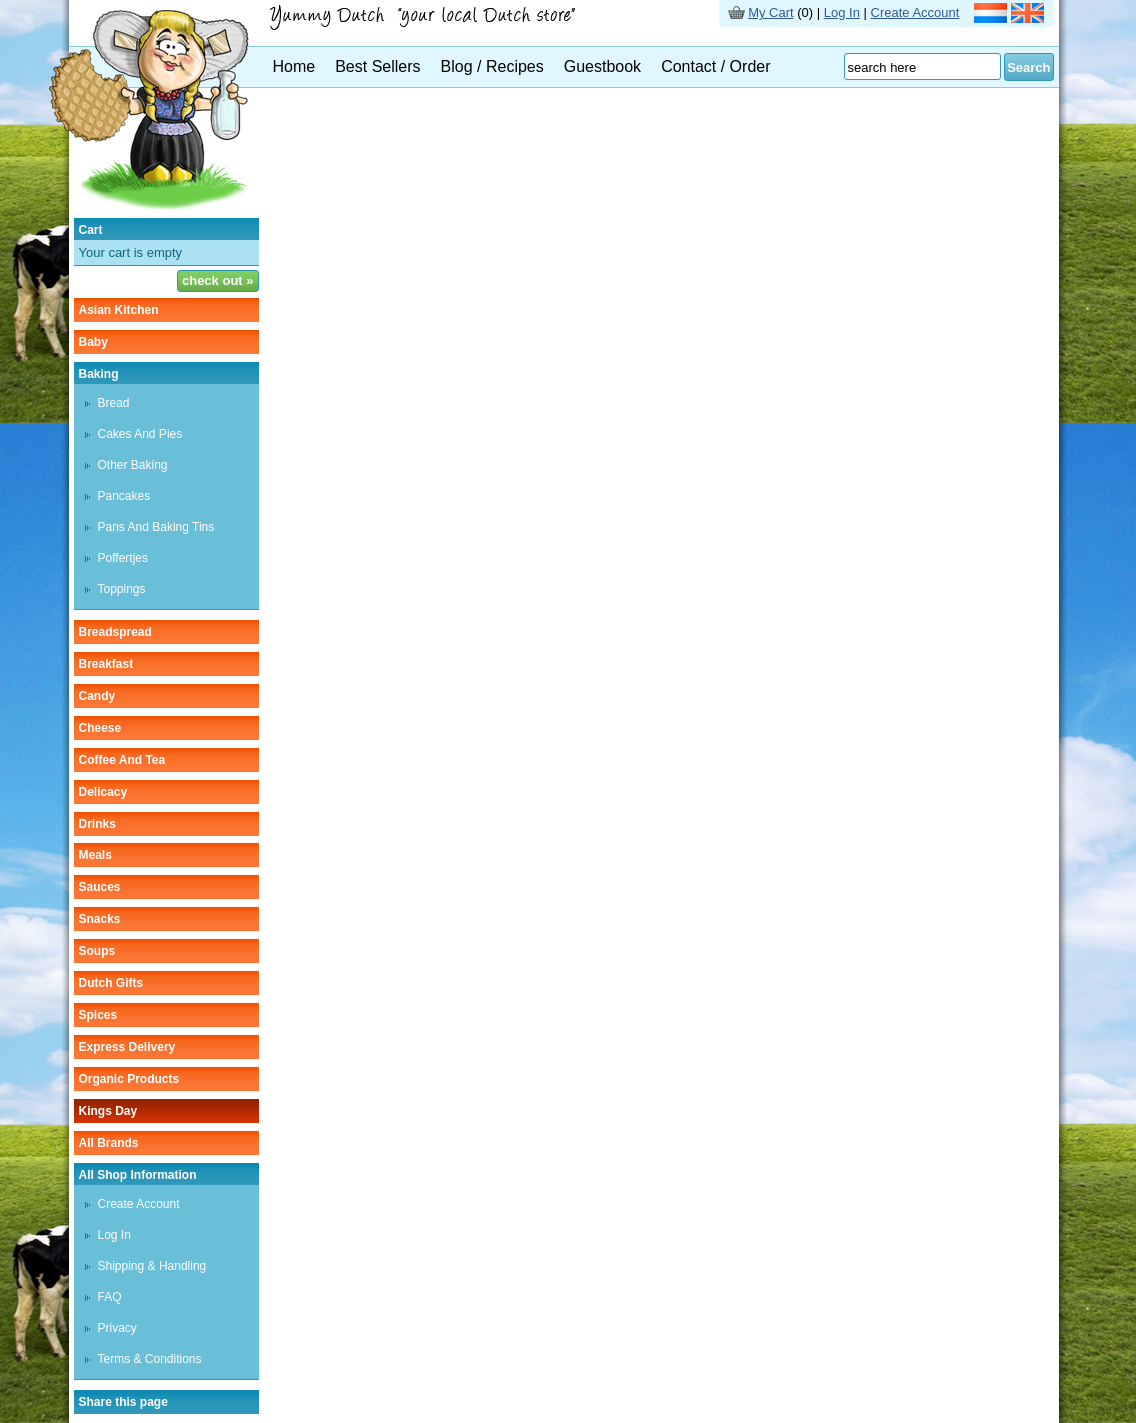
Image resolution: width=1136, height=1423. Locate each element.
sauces (100, 887)
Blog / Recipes (492, 66)
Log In (842, 12)
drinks (97, 824)
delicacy (103, 792)
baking (99, 374)
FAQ (110, 1297)
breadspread (115, 632)
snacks (100, 919)
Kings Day (108, 1111)
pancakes (124, 496)
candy (97, 696)
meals (95, 855)
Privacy (117, 1328)
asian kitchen (119, 310)
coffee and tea (122, 760)
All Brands (109, 1143)
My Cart (771, 12)
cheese (100, 728)
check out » (218, 280)
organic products (129, 1079)
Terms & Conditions (150, 1359)
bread (114, 403)
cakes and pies (140, 434)
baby (93, 342)
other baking (133, 465)
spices (98, 1015)
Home (294, 66)
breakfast (106, 664)
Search (1028, 67)
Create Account (915, 12)
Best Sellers (377, 66)
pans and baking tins (156, 527)
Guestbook (602, 66)
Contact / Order (715, 66)
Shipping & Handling (152, 1266)
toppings (122, 589)
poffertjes (123, 558)
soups (97, 951)
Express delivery (127, 1047)
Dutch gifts (111, 983)
